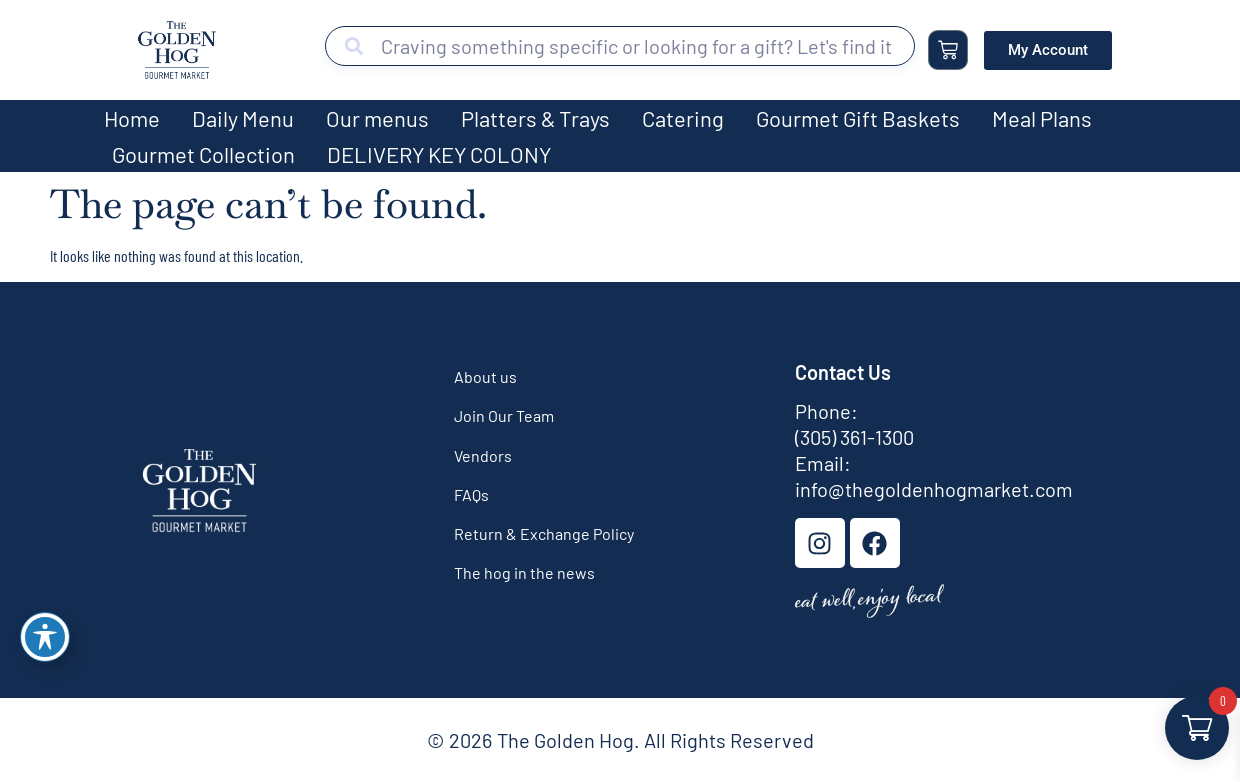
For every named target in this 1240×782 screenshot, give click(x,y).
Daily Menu (243, 118)
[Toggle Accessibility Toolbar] (45, 637)
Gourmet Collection (203, 154)
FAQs (471, 494)
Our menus (377, 118)
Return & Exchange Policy (544, 533)
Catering (683, 118)
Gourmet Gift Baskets (858, 118)
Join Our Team (504, 415)
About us (485, 376)
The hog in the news (524, 572)
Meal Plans (1042, 118)
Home (132, 118)
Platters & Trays (535, 118)
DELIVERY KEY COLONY (439, 154)
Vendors (483, 455)
